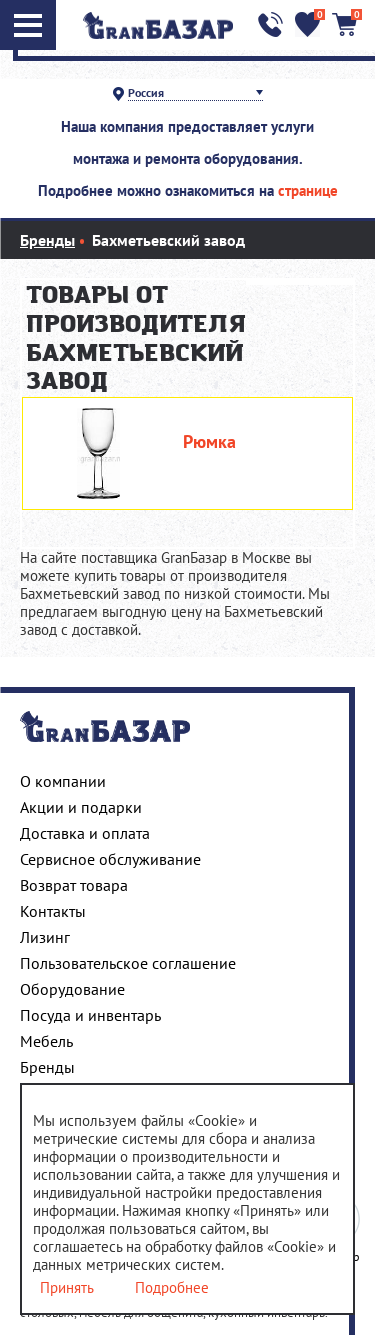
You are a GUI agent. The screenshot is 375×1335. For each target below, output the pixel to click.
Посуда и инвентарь (90, 1015)
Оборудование (72, 989)
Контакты (53, 911)
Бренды (47, 1067)
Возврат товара (74, 885)
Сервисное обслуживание (110, 859)
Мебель (46, 1041)
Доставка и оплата (85, 833)
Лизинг (45, 937)
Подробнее (172, 1288)
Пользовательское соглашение (128, 963)
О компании (63, 781)
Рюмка (209, 442)
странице (308, 190)
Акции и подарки (81, 807)
